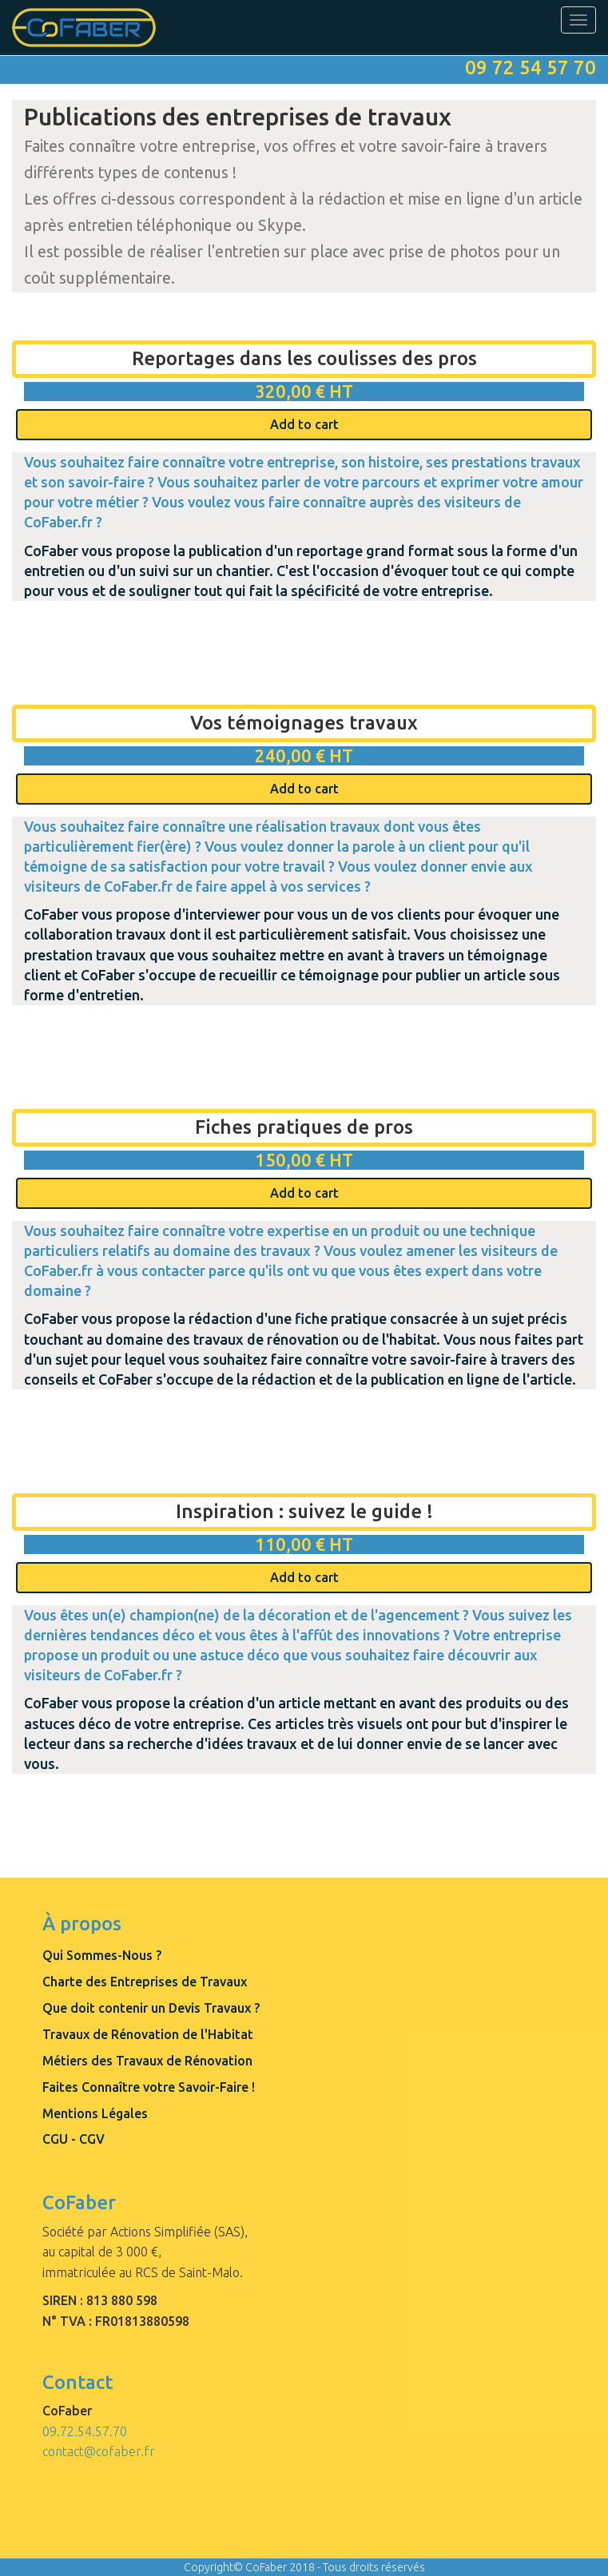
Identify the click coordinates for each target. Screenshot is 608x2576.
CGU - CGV (73, 2139)
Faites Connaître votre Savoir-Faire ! (148, 2087)
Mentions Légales (95, 2113)
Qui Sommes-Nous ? (101, 1955)
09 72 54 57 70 (530, 67)
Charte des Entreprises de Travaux (144, 1981)
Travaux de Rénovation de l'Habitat (147, 2034)
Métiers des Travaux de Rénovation (147, 2060)
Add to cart (304, 424)
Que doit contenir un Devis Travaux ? (151, 2008)
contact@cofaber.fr (98, 2451)
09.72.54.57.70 (84, 2431)
